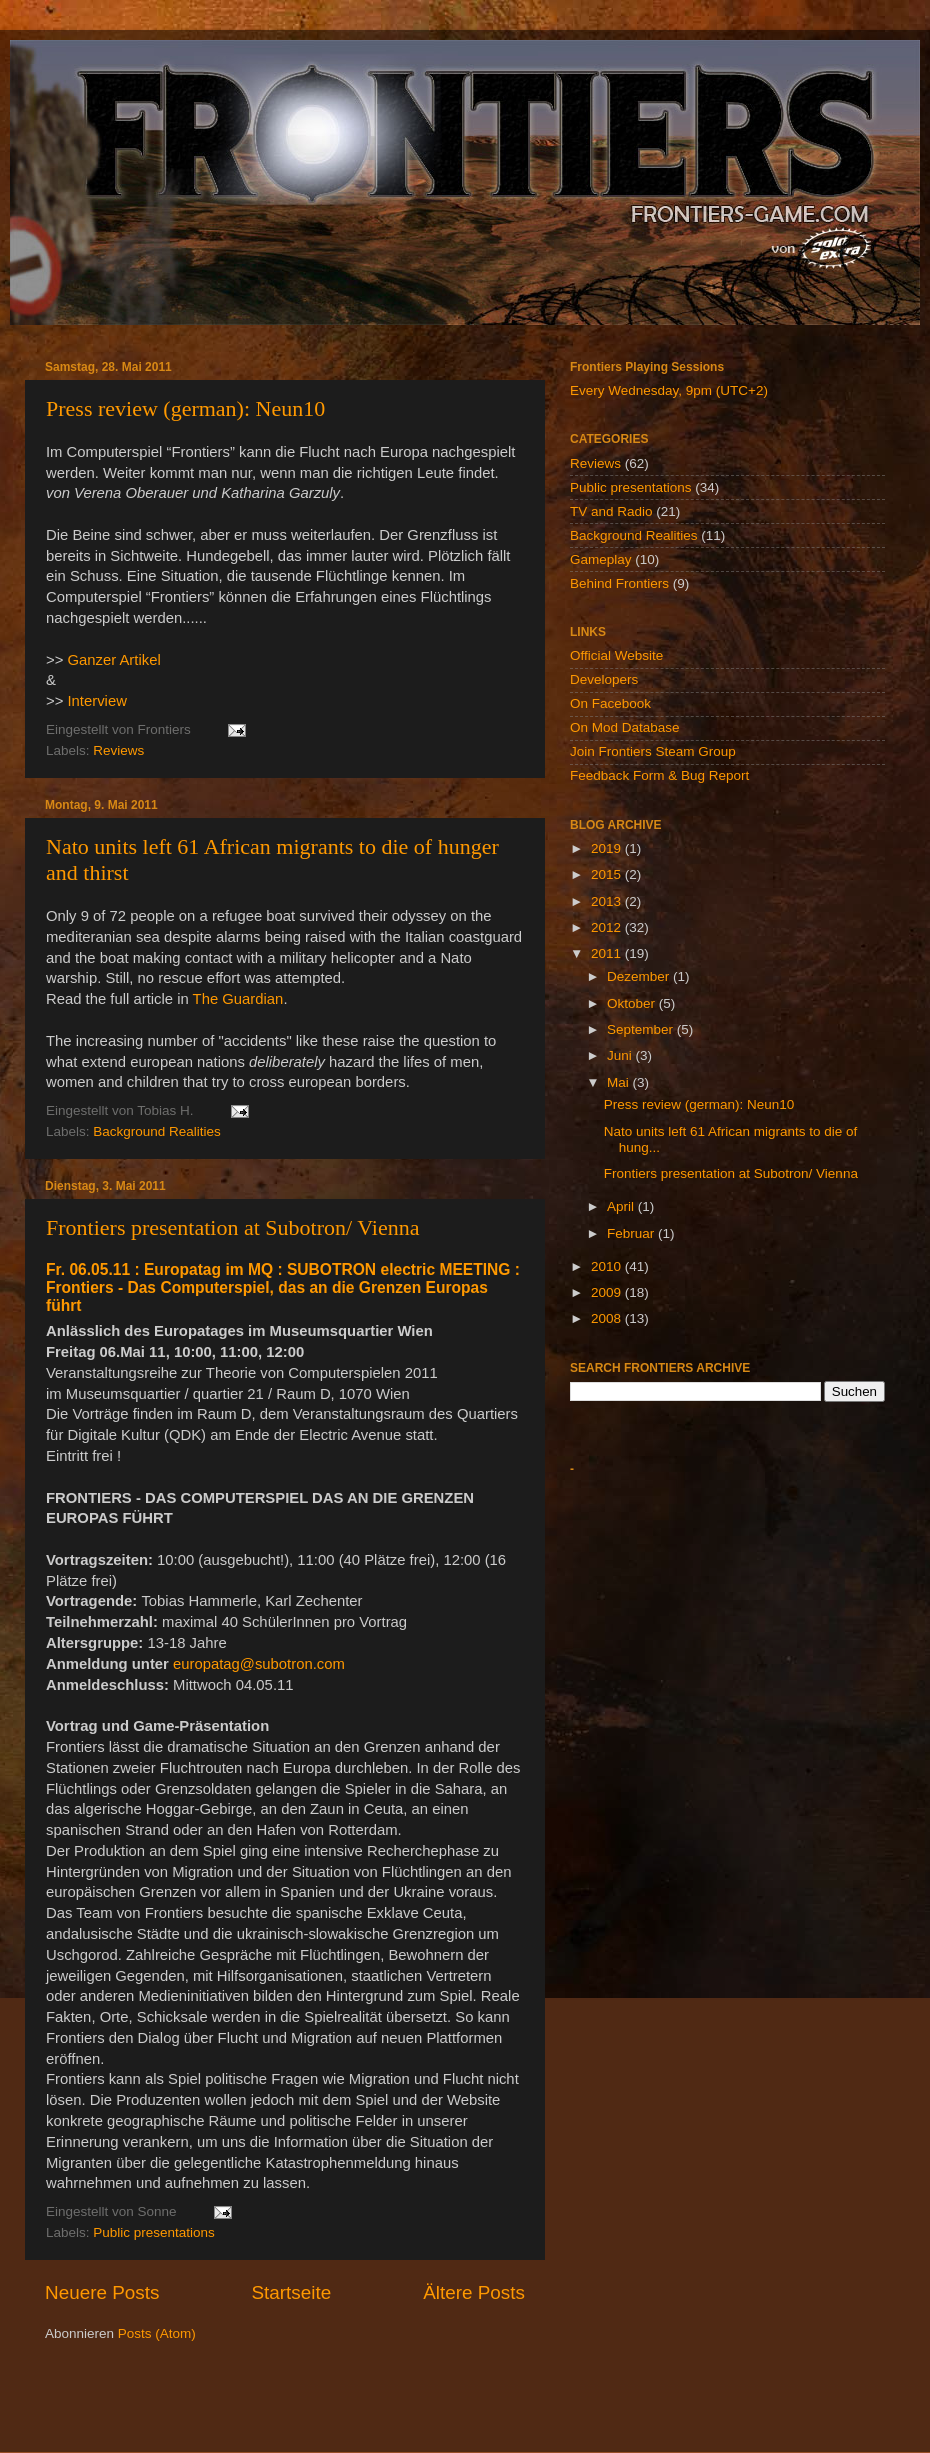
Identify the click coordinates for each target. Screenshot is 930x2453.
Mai (620, 1082)
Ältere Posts (474, 2292)
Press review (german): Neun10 (185, 408)
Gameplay (601, 559)
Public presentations (154, 2232)
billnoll (451, 2412)
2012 (608, 927)
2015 (608, 874)
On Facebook (610, 703)
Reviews (118, 750)
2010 (608, 1266)
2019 (608, 848)
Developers (604, 679)
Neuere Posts (102, 2292)
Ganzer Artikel (113, 660)
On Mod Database (625, 727)
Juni (621, 1055)
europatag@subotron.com (259, 1664)
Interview (96, 701)
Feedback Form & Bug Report (659, 775)
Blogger (575, 2412)
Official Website (616, 655)
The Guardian (238, 999)
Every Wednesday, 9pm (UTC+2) (669, 390)
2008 (608, 1318)
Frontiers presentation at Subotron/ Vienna (232, 1227)
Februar (632, 1233)
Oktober (633, 1003)
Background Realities (157, 1131)
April (622, 1206)
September (642, 1029)
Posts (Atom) (157, 2333)
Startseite (291, 2292)
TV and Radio (611, 511)
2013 (608, 901)
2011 (608, 953)
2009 (608, 1292)
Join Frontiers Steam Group (653, 751)
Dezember (640, 976)
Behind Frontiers (619, 583)
